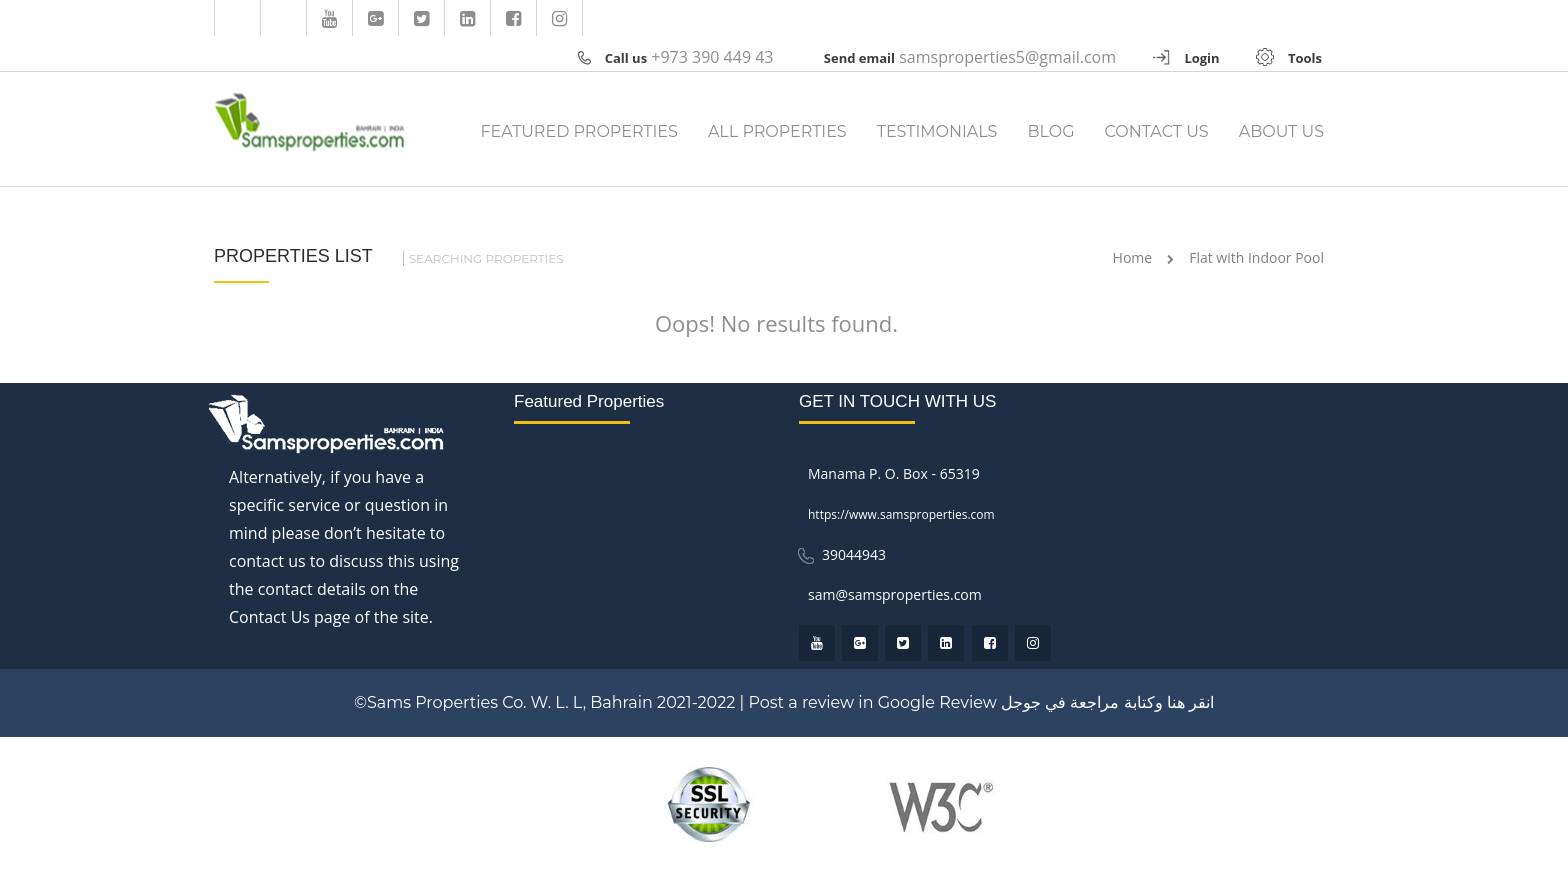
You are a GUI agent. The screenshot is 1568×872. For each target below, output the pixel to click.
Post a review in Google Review (872, 702)
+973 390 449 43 (712, 57)
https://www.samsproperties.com (901, 514)
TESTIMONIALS (937, 131)
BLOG (1050, 131)
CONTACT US (1157, 131)
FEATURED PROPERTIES (578, 131)
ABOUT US (1281, 131)
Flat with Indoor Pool (1256, 257)
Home (1133, 257)
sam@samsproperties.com (895, 594)
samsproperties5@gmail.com (1007, 57)
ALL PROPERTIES (777, 131)
